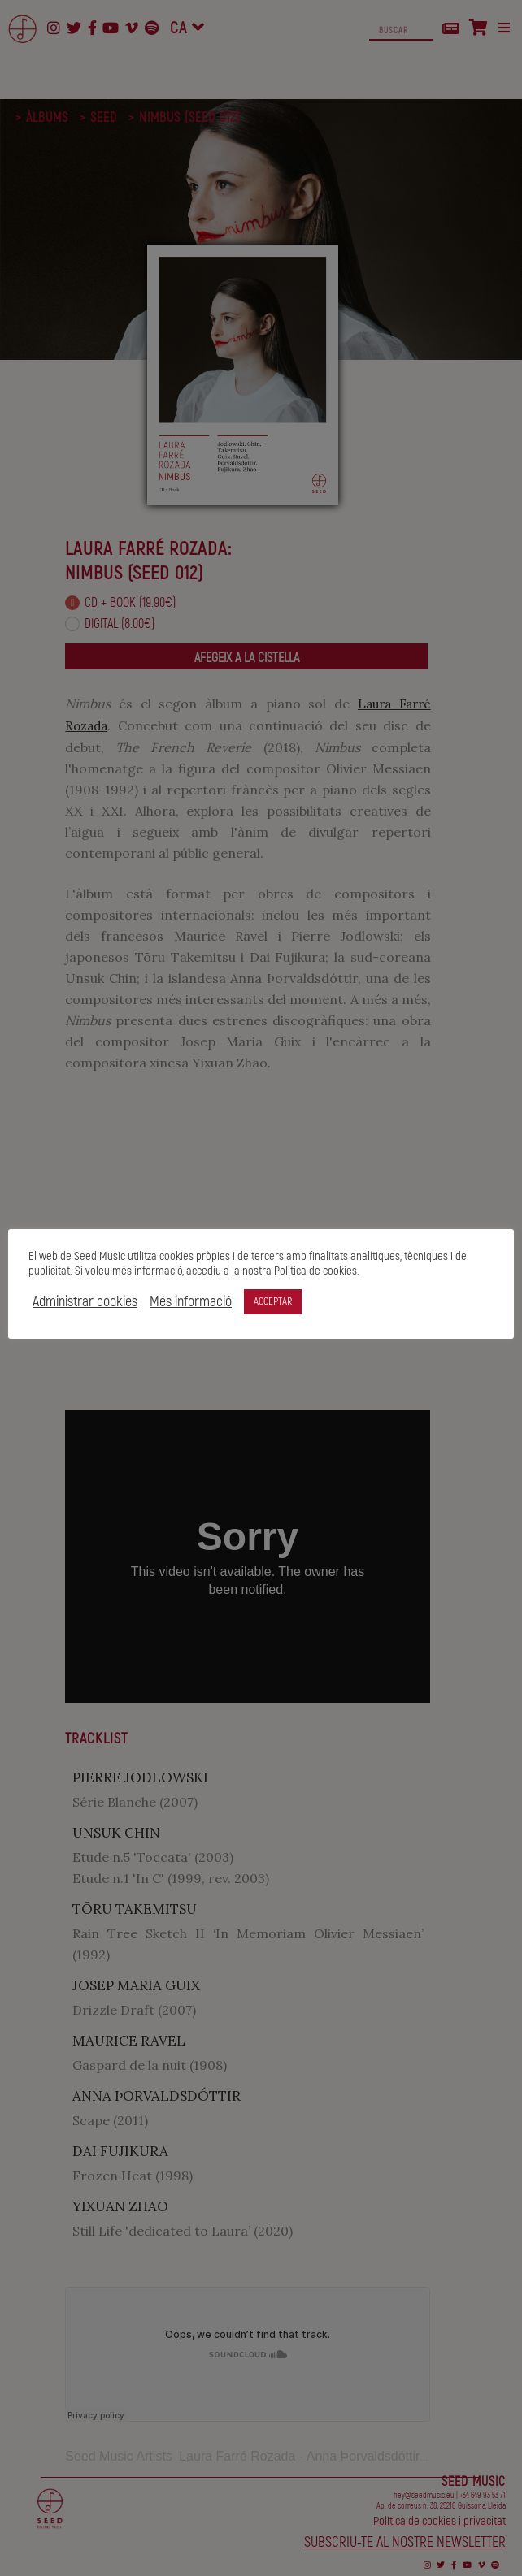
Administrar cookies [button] (85, 1302)
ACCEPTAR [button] (273, 1301)
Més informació (191, 1302)
